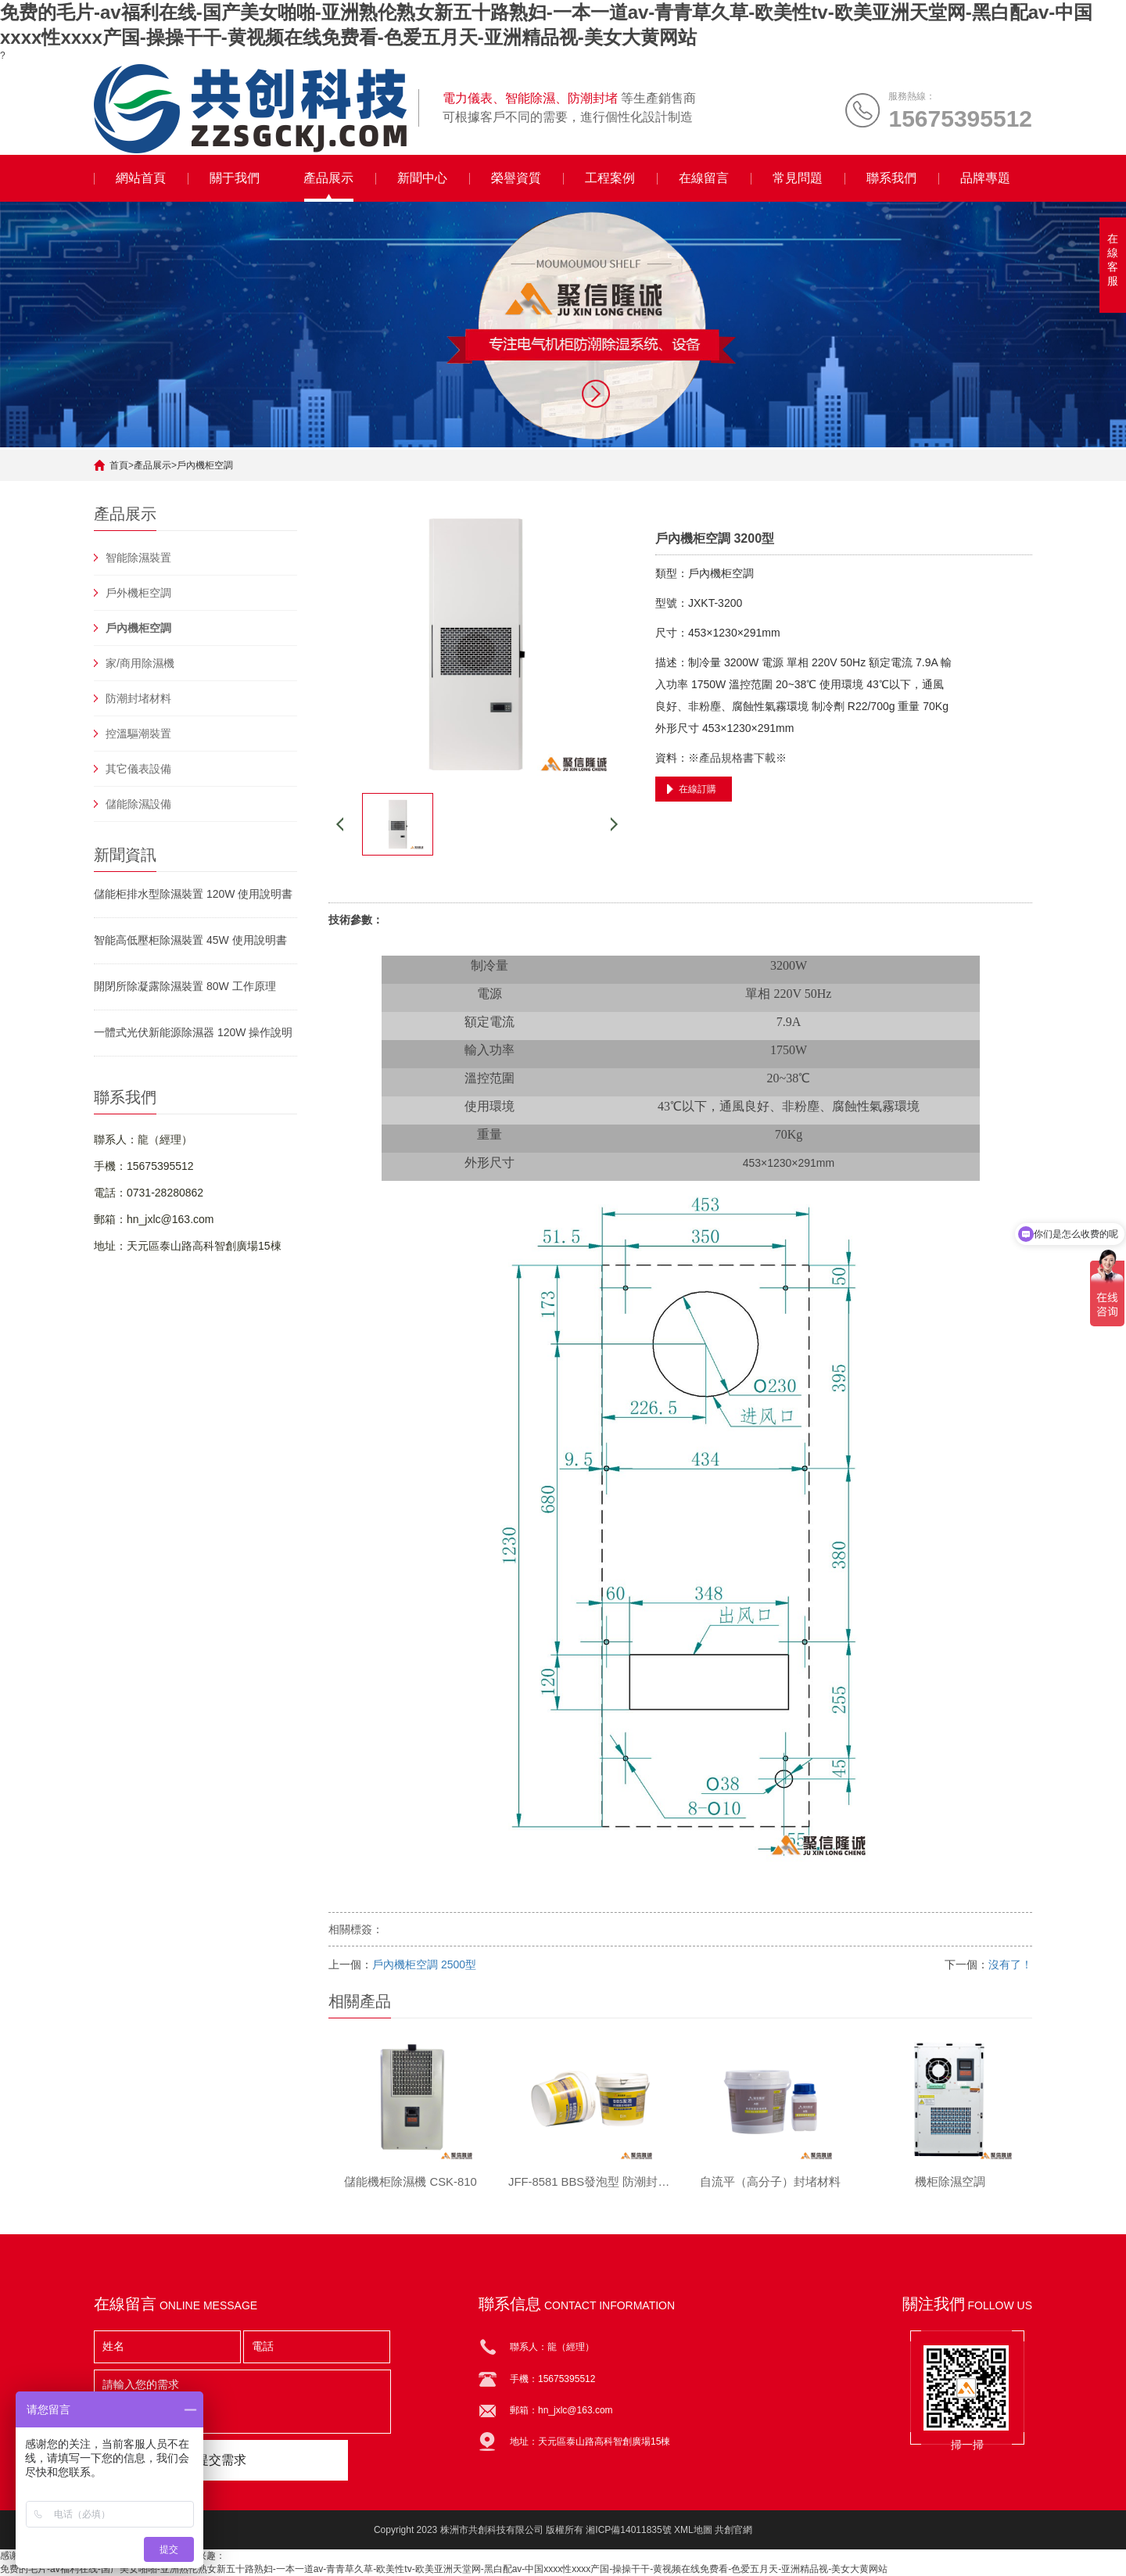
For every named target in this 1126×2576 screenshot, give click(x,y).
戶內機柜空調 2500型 (424, 1964)
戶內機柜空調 (205, 465)
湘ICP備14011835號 (628, 2529)
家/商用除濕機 (140, 663)
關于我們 (235, 178)
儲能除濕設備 (138, 804)
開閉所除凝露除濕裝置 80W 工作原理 (185, 986)
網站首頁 (141, 178)
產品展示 (328, 178)
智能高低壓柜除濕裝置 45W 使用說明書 (190, 940)
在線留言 (704, 178)
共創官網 (733, 2529)
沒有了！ (1010, 1964)
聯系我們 (891, 178)
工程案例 (610, 178)
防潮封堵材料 (138, 698)
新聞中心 (422, 178)
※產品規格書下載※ (737, 758)
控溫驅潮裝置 (138, 733)
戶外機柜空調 (138, 593)
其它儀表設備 (138, 768)
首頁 (118, 465)
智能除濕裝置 (138, 557)
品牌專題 (985, 178)
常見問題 (798, 178)
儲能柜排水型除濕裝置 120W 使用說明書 (193, 894)
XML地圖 (693, 2529)
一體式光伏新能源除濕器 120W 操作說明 (193, 1032)
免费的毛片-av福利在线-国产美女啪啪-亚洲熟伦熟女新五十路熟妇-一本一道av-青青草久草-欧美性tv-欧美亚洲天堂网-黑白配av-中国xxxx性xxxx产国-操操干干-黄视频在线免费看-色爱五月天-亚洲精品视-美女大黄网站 (444, 2568)
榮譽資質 (516, 178)
